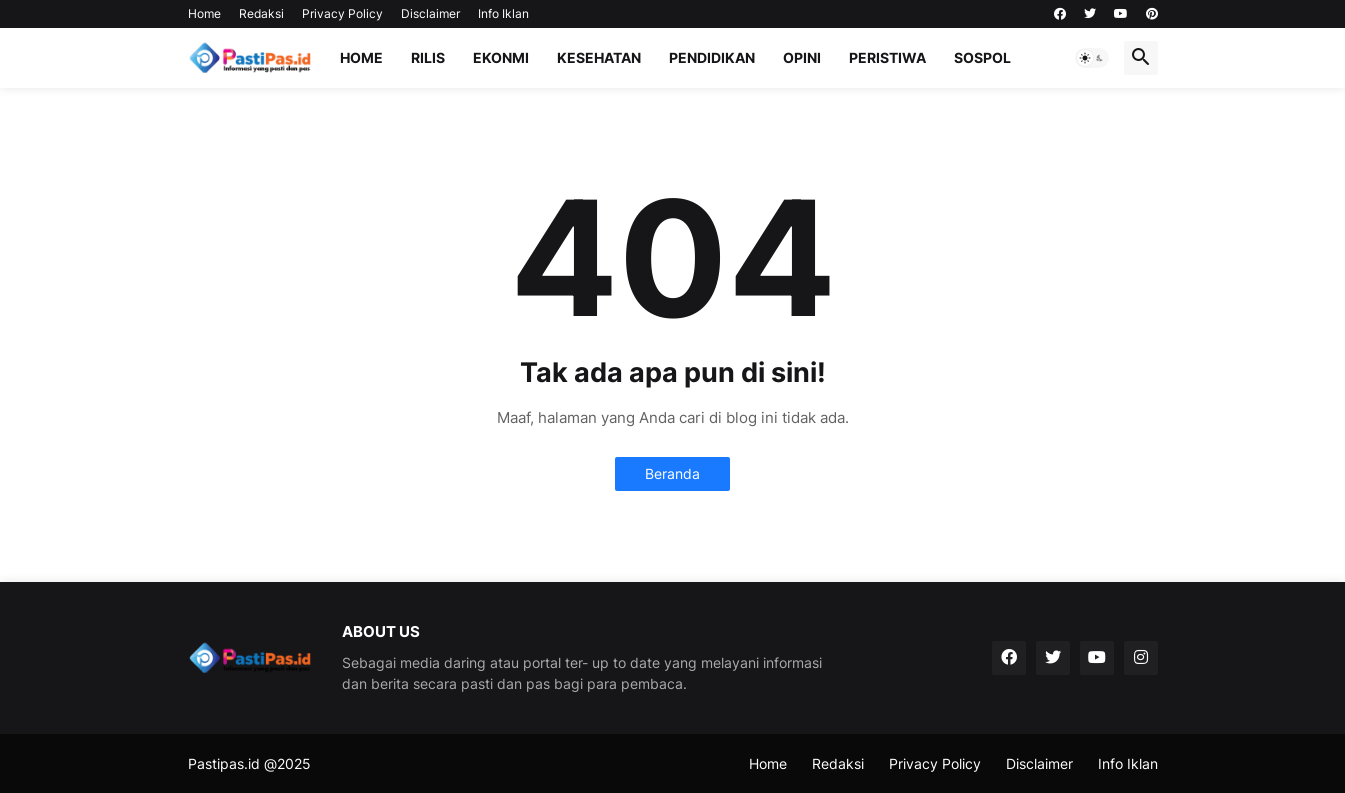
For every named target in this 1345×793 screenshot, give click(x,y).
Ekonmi (501, 57)
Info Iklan (503, 13)
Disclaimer (430, 13)
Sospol (982, 57)
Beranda (672, 473)
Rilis (428, 57)
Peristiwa (887, 57)
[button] (1092, 58)
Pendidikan (712, 57)
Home (204, 13)
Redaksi (261, 13)
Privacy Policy (342, 13)
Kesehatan (599, 57)
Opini (802, 57)
